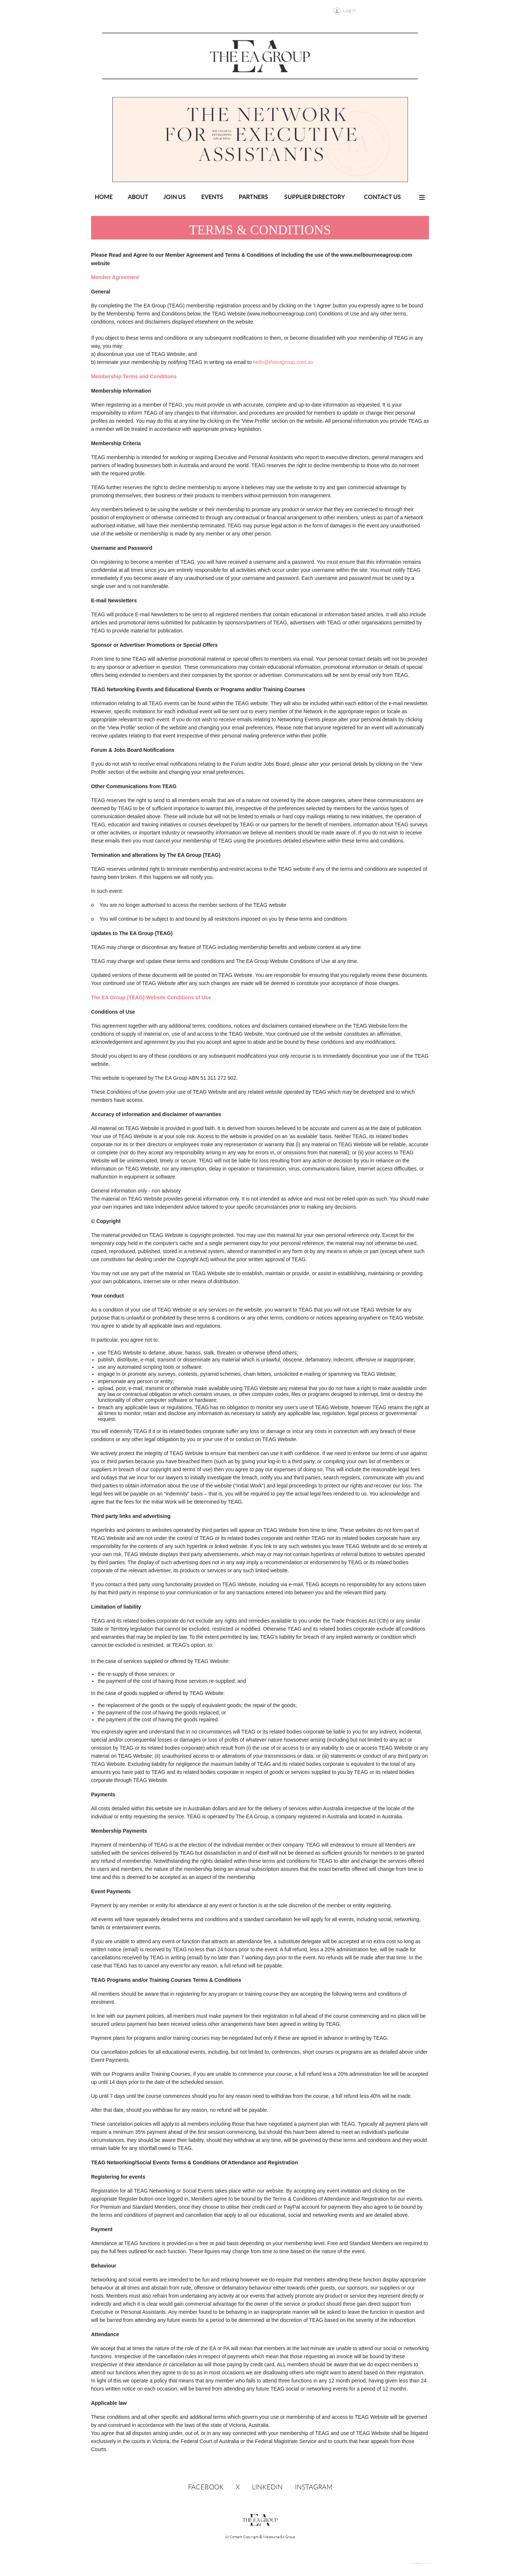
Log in (349, 10)
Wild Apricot (419, 2563)
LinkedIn (267, 2487)
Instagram (313, 2487)
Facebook (206, 2487)
